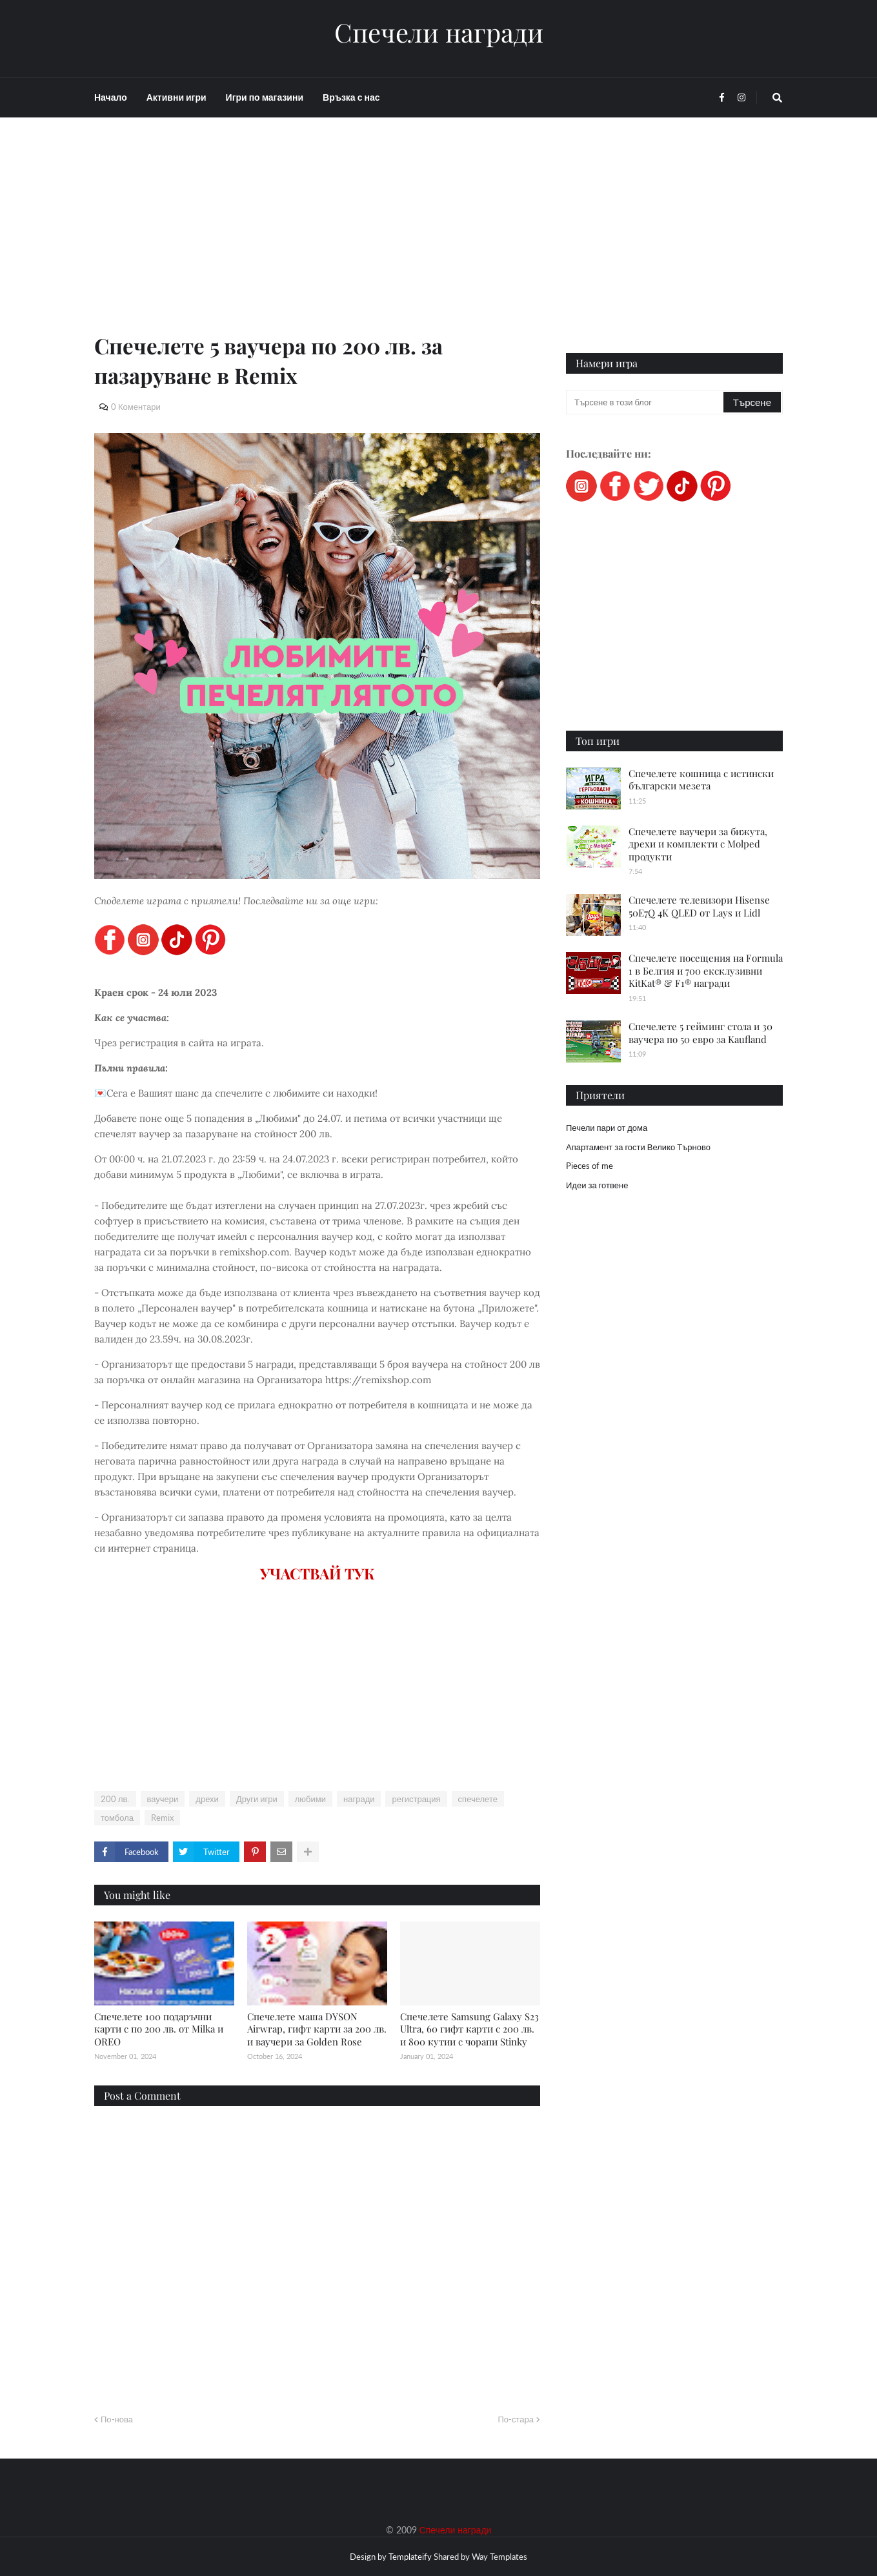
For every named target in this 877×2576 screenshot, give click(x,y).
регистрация (416, 1799)
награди (358, 1799)
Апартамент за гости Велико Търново (638, 1147)
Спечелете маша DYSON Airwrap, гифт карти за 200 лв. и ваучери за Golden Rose (317, 2029)
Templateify (410, 2556)
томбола (117, 1817)
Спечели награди (438, 32)
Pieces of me (589, 1166)
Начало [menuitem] (110, 97)
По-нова (117, 2419)
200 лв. (115, 1799)
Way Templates (499, 2556)
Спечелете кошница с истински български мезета (701, 780)
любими (310, 1799)
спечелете (478, 1799)
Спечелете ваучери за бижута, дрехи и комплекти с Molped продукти (698, 844)
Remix (162, 1817)
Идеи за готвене (597, 1185)
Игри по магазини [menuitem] (264, 97)
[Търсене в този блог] (645, 402)
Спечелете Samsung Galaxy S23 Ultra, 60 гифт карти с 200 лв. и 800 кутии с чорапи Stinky (469, 2029)
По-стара (516, 2419)
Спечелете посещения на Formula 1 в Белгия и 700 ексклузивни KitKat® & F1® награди (706, 970)
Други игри (256, 1799)
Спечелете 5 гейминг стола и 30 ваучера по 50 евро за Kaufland (700, 1033)
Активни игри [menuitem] (176, 97)
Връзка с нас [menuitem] (351, 97)
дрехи (207, 1799)
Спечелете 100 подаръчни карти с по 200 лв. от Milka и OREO (158, 2029)
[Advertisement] (317, 240)
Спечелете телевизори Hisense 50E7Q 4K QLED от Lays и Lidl (699, 906)
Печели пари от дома (606, 1127)
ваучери (163, 1799)
